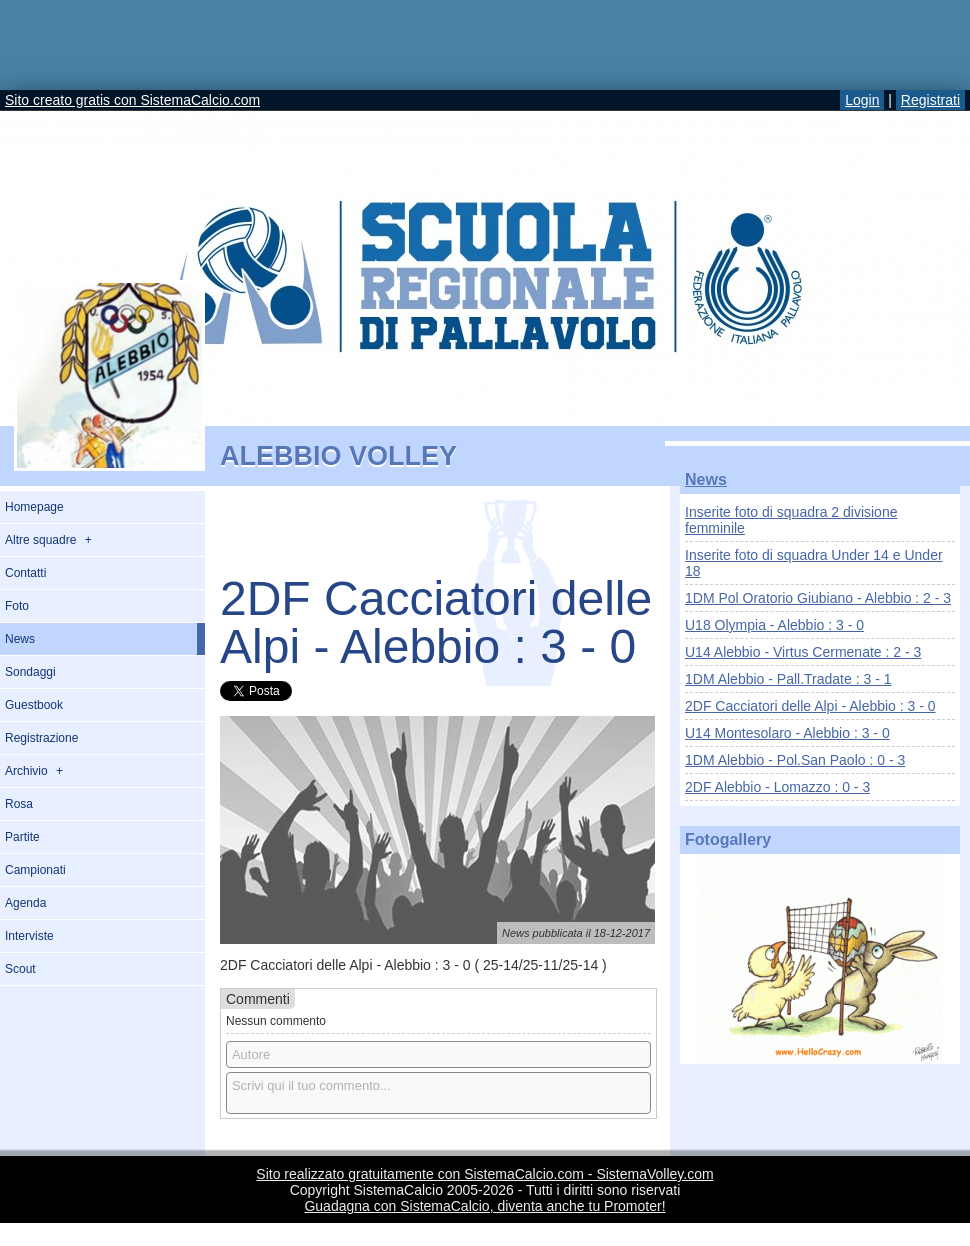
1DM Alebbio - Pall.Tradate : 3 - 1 (788, 679)
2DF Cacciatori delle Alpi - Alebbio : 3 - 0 (810, 706)
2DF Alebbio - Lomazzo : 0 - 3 (777, 787)
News (706, 479)
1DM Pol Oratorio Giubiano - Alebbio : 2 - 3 (818, 598)
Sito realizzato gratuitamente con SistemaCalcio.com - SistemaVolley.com (484, 1174)
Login (862, 100)
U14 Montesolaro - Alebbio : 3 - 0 (787, 733)
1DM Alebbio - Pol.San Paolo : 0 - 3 (795, 760)
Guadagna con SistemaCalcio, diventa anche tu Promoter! (484, 1206)
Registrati (930, 100)
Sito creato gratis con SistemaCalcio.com (132, 100)
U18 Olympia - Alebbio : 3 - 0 (774, 625)
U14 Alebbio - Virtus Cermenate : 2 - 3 (803, 652)
